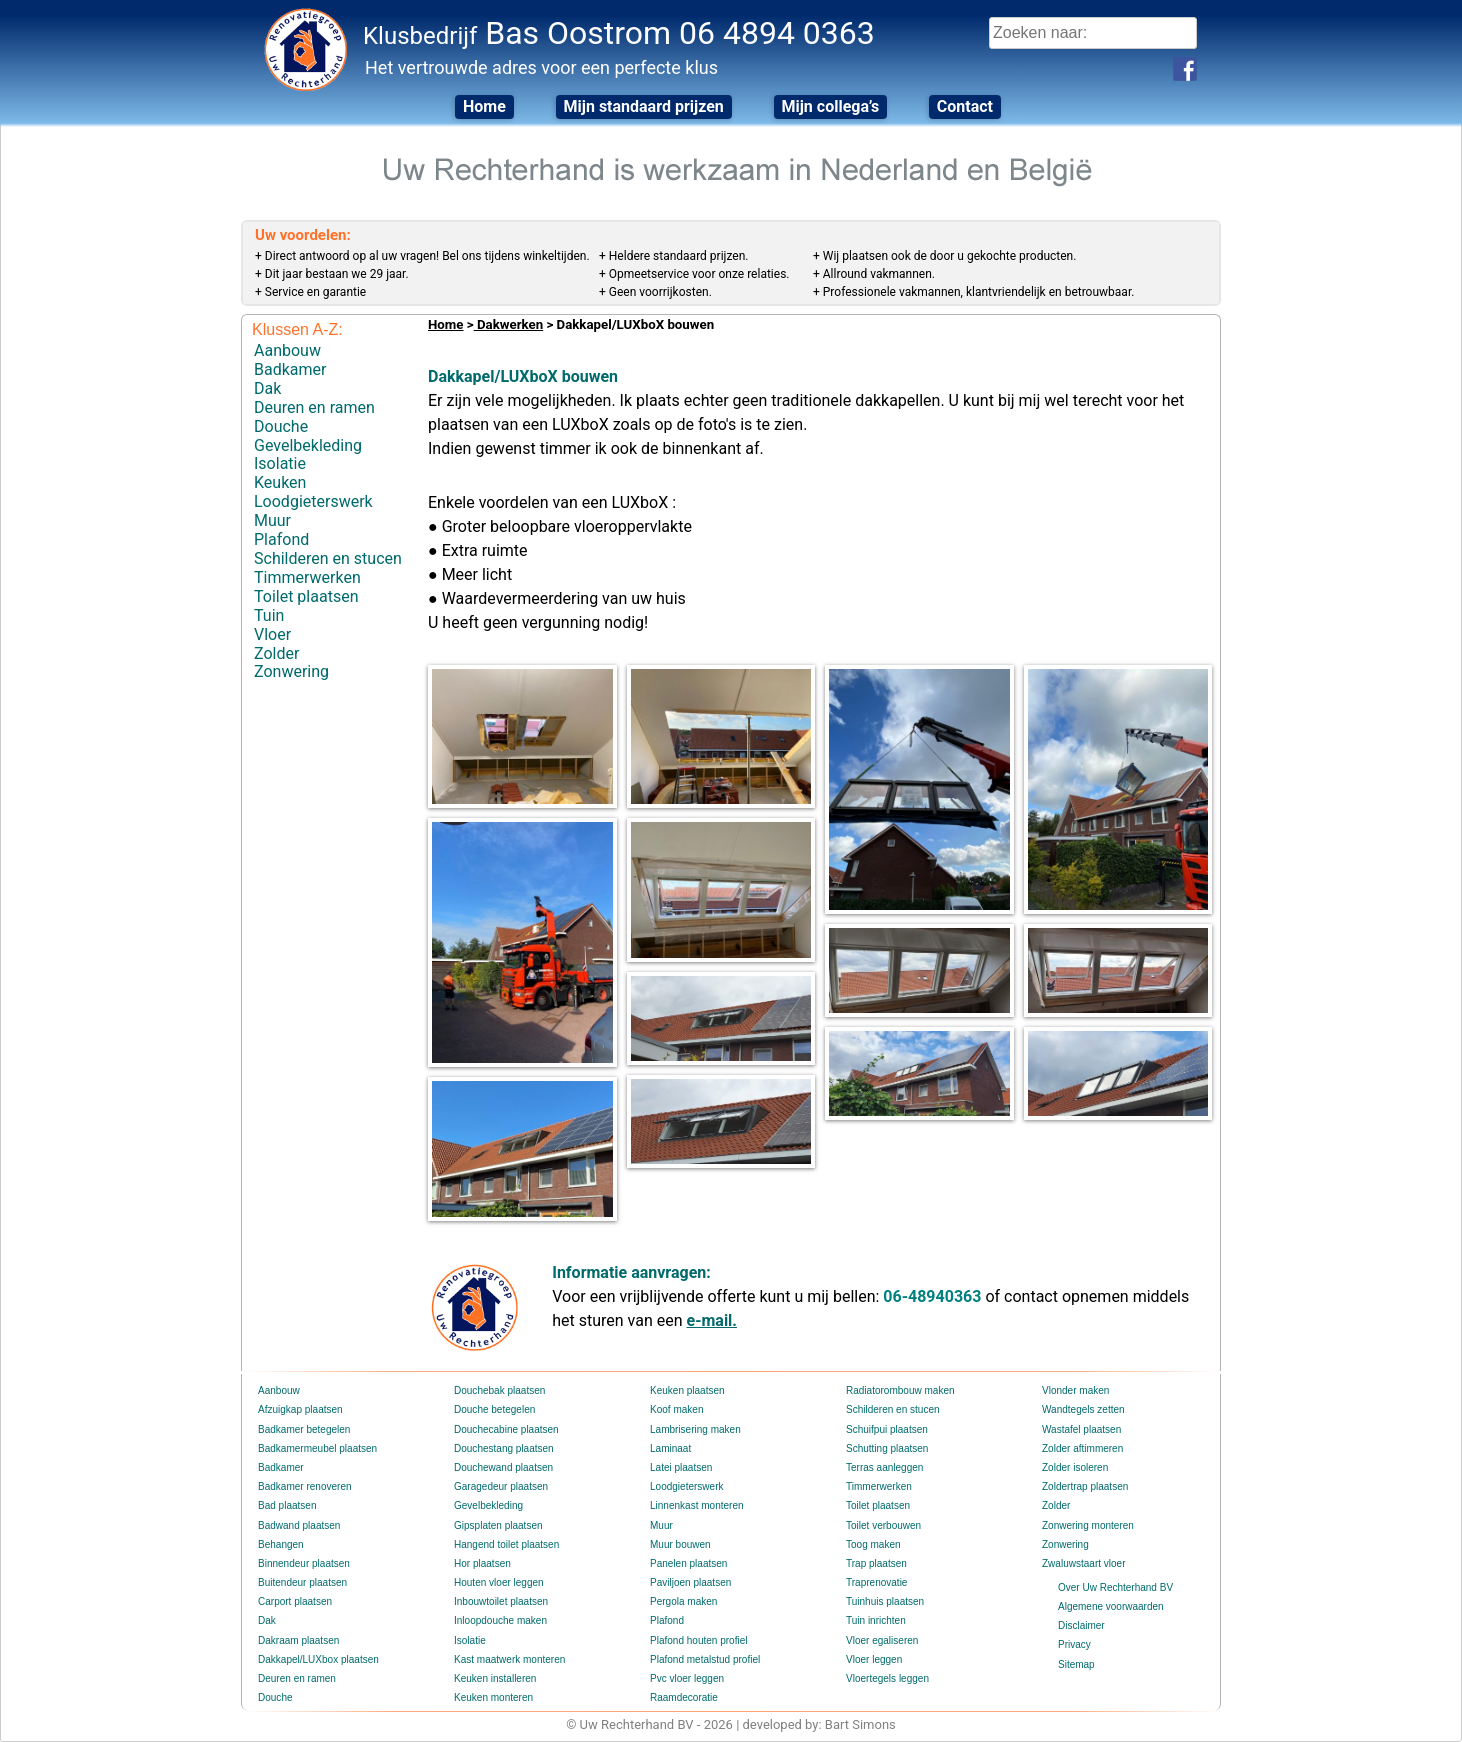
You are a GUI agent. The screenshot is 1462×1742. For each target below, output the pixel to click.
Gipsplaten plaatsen (498, 1525)
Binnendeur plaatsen (304, 1563)
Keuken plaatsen (687, 1390)
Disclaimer (1081, 1625)
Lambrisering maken (695, 1429)
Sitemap (1076, 1664)
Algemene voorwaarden (1111, 1606)
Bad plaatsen (287, 1505)
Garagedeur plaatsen (501, 1486)
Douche (281, 426)
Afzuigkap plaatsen (300, 1409)
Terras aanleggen (884, 1467)
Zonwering (291, 671)
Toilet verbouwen (883, 1525)
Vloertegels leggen (887, 1678)
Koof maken (676, 1409)
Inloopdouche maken (500, 1620)
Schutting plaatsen (887, 1448)
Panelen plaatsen (688, 1563)
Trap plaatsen (876, 1563)
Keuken (280, 482)
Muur (272, 520)
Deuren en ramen (314, 407)
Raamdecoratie (684, 1697)
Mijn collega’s (831, 106)
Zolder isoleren (1075, 1467)
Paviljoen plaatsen (690, 1582)
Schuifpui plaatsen (887, 1429)
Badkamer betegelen (304, 1429)
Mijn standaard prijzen (643, 106)
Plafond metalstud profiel (705, 1659)
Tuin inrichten (876, 1620)
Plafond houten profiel (698, 1640)
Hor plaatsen (482, 1563)
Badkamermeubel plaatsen (317, 1448)
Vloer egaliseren (882, 1640)
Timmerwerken (307, 577)
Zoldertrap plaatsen (1085, 1486)
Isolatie (280, 463)
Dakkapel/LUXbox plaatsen (318, 1659)
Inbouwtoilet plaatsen (501, 1601)
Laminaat (670, 1448)
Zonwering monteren (1088, 1525)
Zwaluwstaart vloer (1083, 1563)
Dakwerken (508, 324)
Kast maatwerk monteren (509, 1659)
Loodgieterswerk (313, 501)
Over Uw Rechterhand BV (1115, 1587)
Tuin (269, 614)
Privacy (1074, 1644)
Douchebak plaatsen (499, 1390)
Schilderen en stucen (328, 558)
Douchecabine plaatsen (506, 1429)
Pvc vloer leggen (687, 1678)
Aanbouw (287, 350)
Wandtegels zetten (1083, 1409)
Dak (267, 388)
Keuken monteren (493, 1697)
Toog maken (873, 1544)
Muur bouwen (680, 1544)
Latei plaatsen (681, 1467)
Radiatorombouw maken (900, 1390)
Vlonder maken (1075, 1390)
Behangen (281, 1544)
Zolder (276, 652)
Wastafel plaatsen (1081, 1429)
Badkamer (290, 369)
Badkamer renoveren (304, 1486)
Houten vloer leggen (499, 1582)
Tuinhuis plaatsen (885, 1601)
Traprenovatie (876, 1582)
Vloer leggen (874, 1659)
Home (484, 106)
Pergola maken (683, 1601)
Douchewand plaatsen (503, 1467)
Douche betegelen (494, 1409)
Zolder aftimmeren (1082, 1448)
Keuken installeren (495, 1678)
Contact (965, 106)
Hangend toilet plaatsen (506, 1544)
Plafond (281, 539)
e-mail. (712, 1320)
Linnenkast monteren (696, 1505)
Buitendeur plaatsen (302, 1582)
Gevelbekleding (308, 444)
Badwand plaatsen (299, 1525)
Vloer (272, 633)
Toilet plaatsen (306, 595)
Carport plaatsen (295, 1601)
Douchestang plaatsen (504, 1448)
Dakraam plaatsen (298, 1640)
